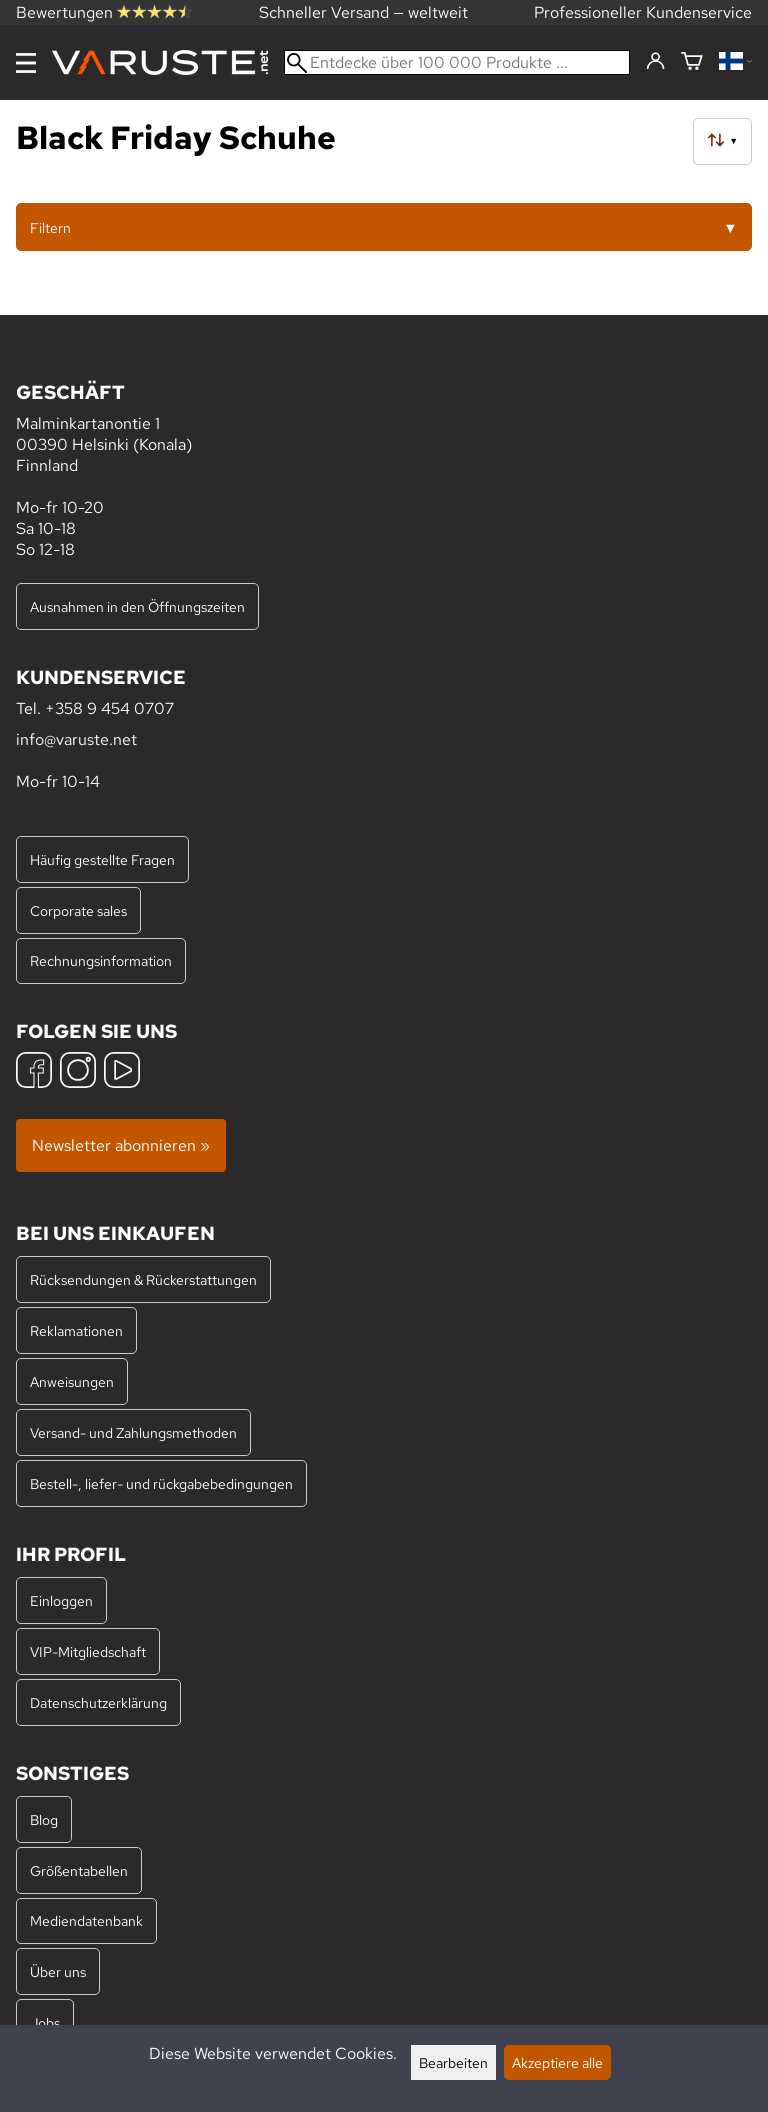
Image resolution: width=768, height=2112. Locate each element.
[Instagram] (78, 1072)
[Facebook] (34, 1072)
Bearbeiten (453, 2062)
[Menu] (26, 63)
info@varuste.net (76, 739)
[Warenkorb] (692, 62)
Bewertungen (104, 12)
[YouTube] (122, 1072)
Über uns (58, 1971)
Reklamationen (76, 1330)
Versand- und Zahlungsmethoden (133, 1432)
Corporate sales (78, 910)
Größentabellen (79, 1870)
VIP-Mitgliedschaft (88, 1651)
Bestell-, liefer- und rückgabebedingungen (161, 1483)
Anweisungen (72, 1381)
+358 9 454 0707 (109, 708)
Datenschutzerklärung (98, 1702)
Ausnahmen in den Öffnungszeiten (137, 606)
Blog (44, 1819)
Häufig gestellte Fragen (102, 859)
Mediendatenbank (86, 1920)
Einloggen (61, 1600)
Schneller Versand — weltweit (363, 12)
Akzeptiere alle (557, 2062)
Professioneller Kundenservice (643, 12)
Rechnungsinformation (101, 960)
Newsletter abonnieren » (121, 1145)
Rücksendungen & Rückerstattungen (143, 1279)
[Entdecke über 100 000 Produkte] (457, 62)
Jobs (45, 2022)
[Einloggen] (655, 62)
